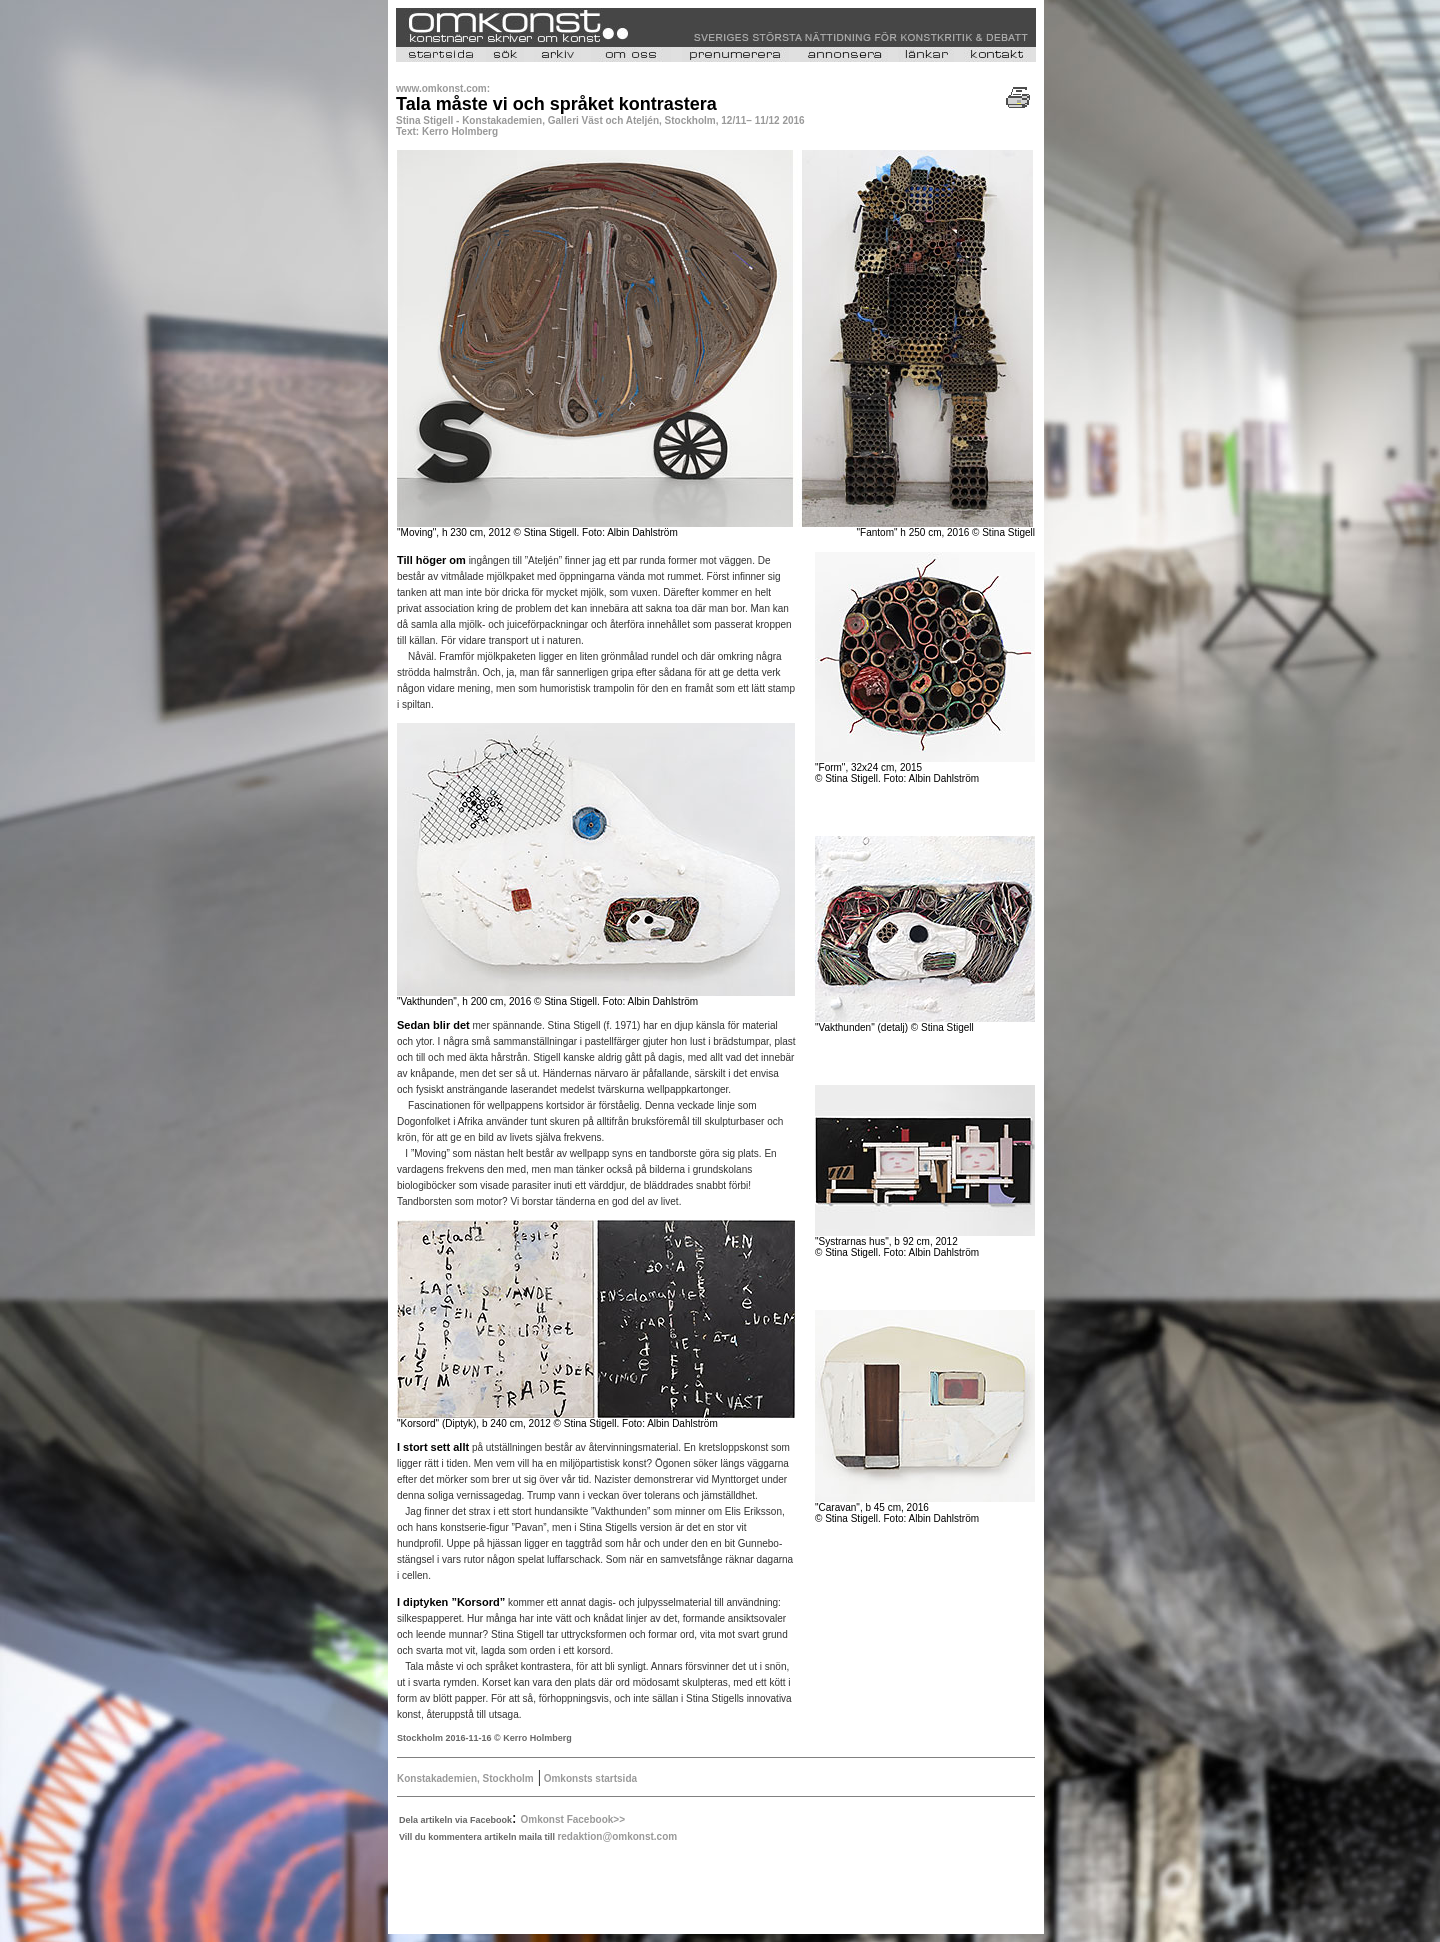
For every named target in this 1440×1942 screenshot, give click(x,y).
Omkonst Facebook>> (573, 1819)
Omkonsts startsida (589, 1778)
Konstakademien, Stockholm (465, 1778)
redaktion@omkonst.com (617, 1836)
